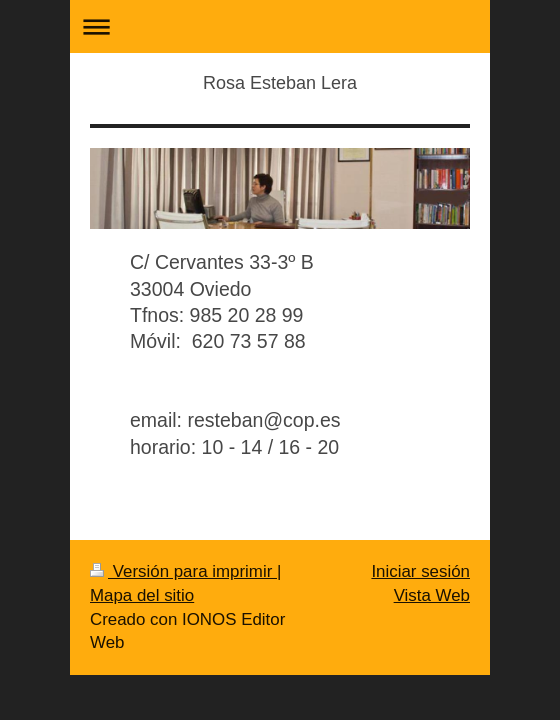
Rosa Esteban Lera (280, 83)
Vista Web (432, 595)
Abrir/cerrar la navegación (280, 26)
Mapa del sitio (142, 595)
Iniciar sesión (420, 571)
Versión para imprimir (183, 571)
